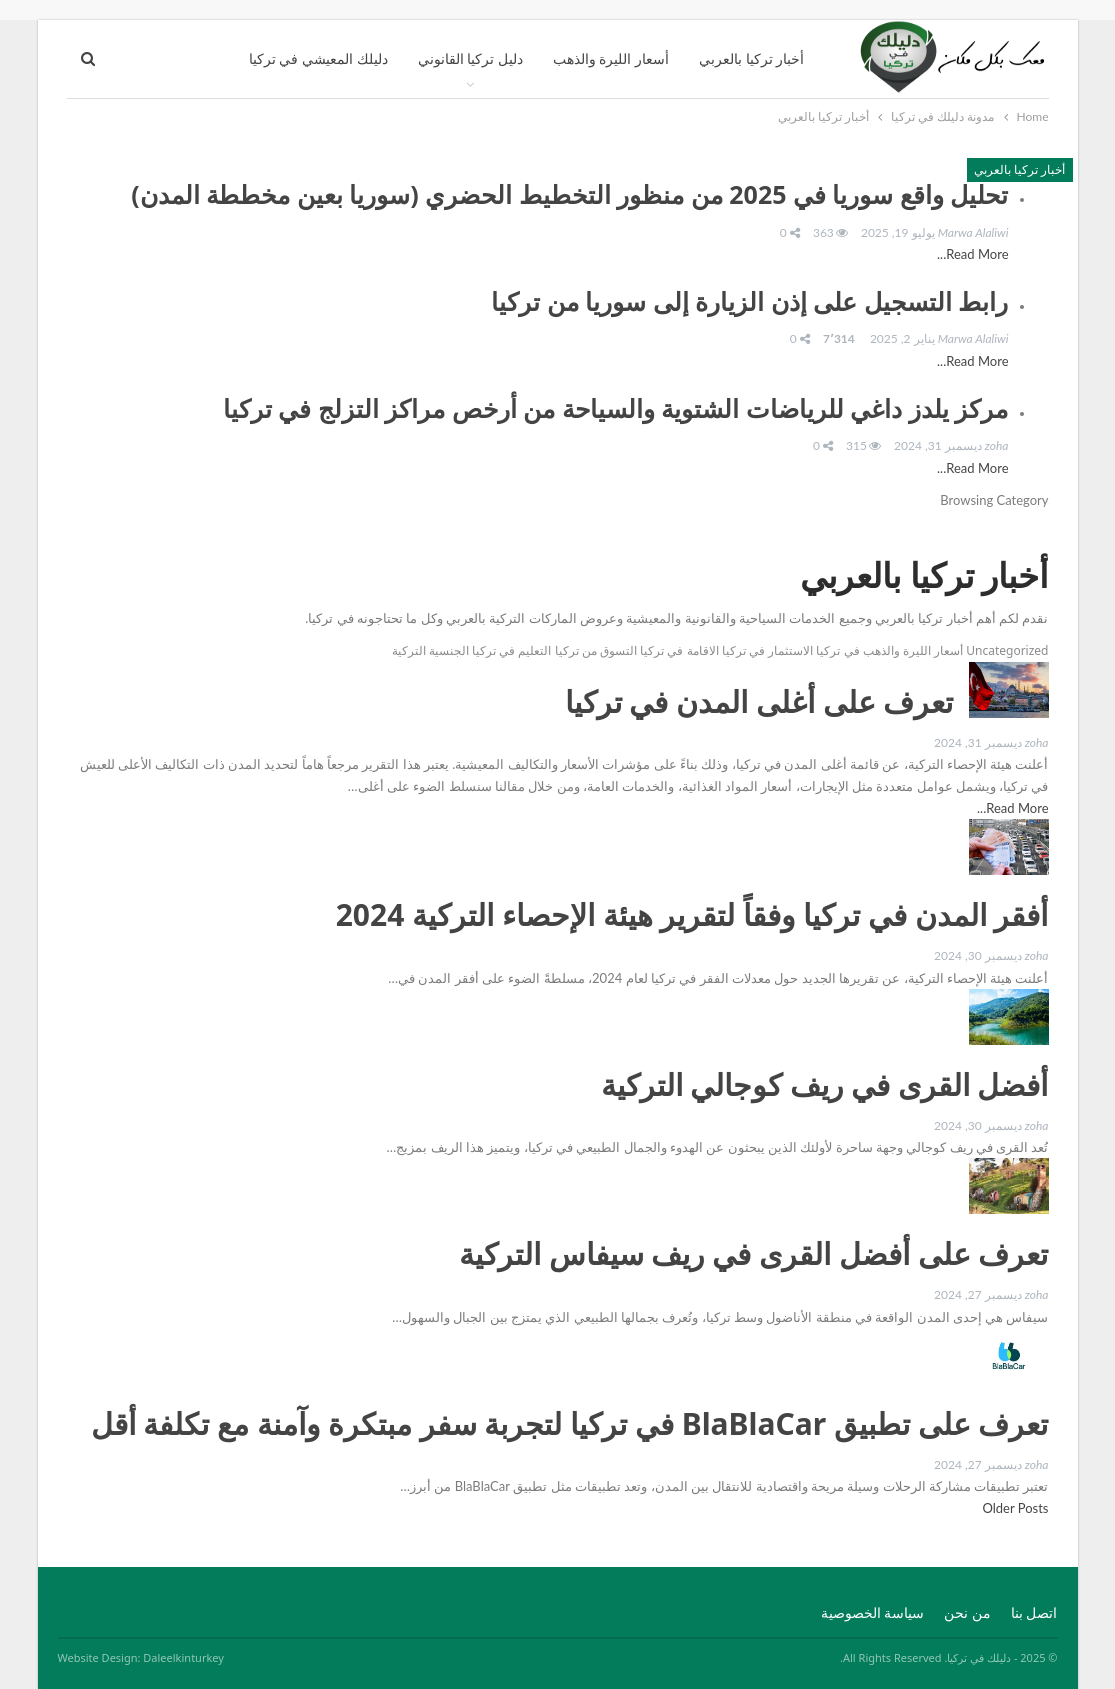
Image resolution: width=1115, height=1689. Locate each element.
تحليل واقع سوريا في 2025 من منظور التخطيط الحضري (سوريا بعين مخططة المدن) (569, 194)
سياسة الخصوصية (873, 1612)
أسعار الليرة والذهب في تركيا (889, 650)
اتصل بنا (1034, 1612)
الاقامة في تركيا (679, 650)
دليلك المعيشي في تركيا (318, 58)
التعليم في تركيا (511, 650)
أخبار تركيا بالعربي (751, 58)
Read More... (972, 254)
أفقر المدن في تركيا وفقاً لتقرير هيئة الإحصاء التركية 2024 (692, 914)
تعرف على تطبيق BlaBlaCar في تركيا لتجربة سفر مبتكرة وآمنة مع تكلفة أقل (570, 1423)
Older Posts (1013, 1508)
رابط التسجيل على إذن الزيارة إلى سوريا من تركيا (749, 301)
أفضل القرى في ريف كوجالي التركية (825, 1084)
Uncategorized (1007, 650)
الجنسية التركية (430, 650)
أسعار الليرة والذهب (611, 58)
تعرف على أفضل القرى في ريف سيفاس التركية (754, 1253)
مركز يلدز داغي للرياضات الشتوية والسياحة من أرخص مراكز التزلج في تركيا (616, 408)
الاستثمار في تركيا (767, 650)
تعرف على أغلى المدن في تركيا (759, 701)
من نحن (967, 1612)
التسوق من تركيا (596, 650)
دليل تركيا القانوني (470, 58)
